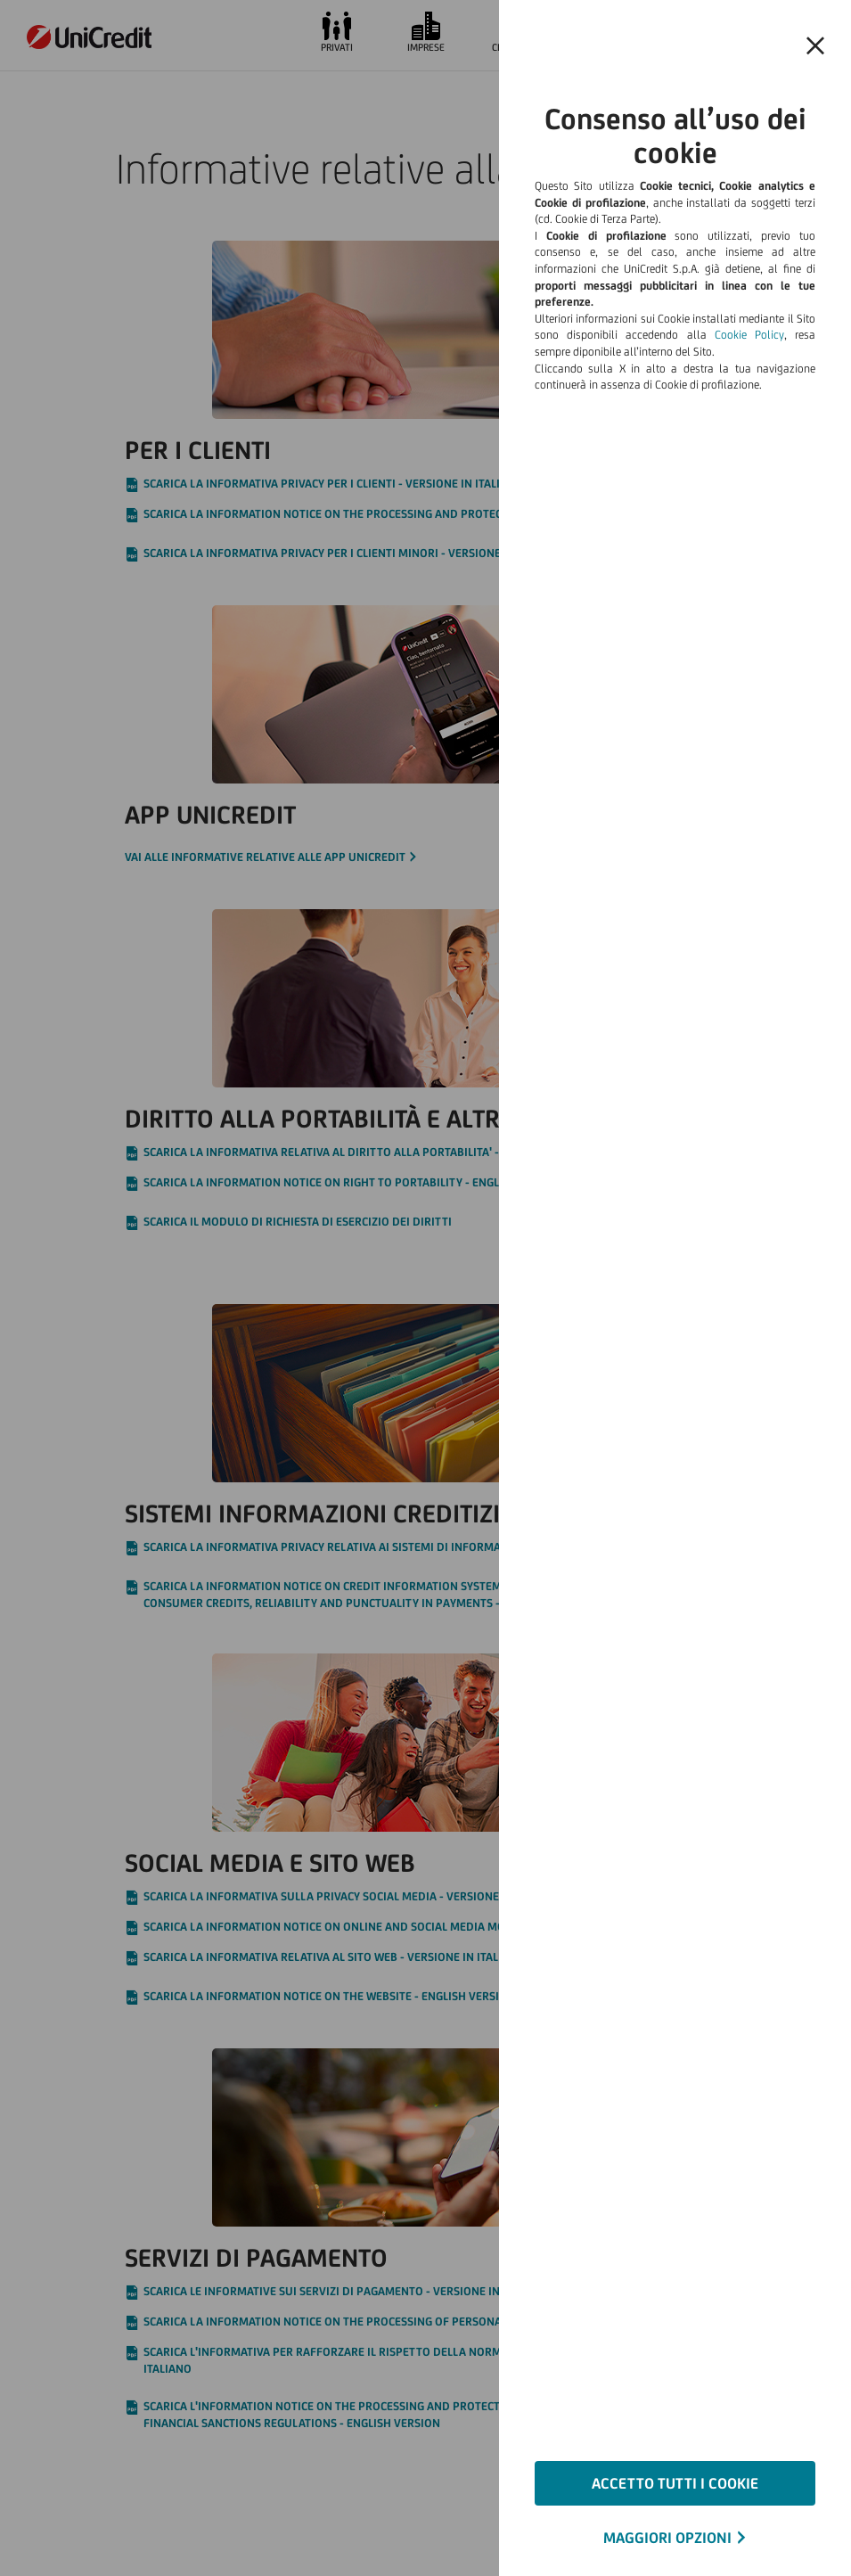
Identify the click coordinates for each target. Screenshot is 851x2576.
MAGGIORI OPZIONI (667, 2538)
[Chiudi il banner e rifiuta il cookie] (815, 46)
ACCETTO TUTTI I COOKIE (675, 2483)
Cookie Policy (749, 334)
